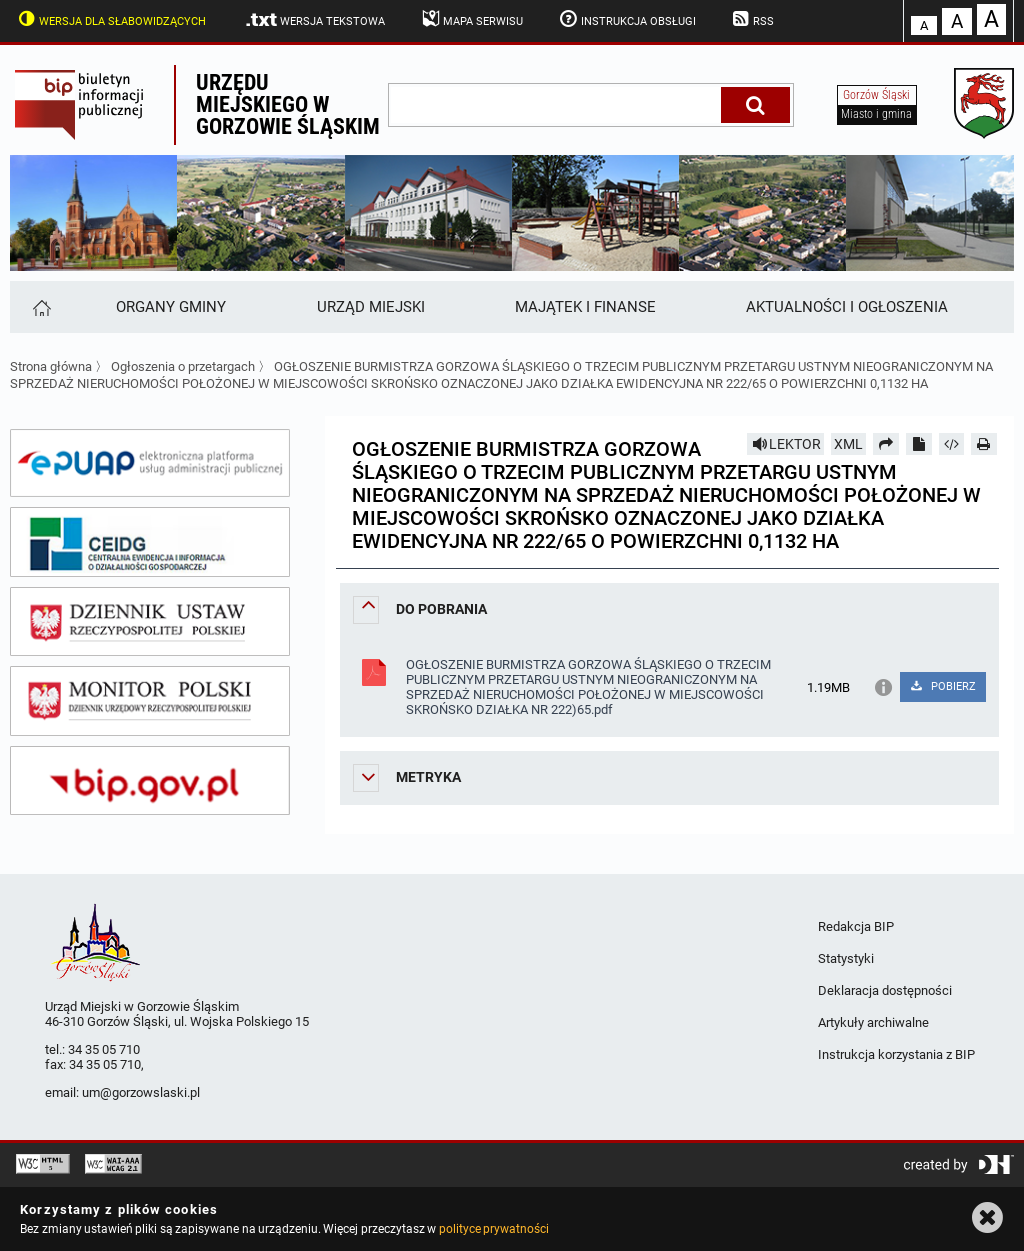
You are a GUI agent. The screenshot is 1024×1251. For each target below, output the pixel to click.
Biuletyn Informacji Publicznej (92, 105)
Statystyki (846, 958)
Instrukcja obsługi (626, 19)
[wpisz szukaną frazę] (556, 105)
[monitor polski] (150, 701)
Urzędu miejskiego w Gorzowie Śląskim (288, 104)
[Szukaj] (755, 105)
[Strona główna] (40, 307)
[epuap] (150, 463)
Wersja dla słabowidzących (110, 19)
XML (848, 444)
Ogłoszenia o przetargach (183, 366)
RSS (752, 19)
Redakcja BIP (856, 926)
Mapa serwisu (470, 19)
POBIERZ (942, 686)
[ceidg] (150, 542)
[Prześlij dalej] (886, 444)
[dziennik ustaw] (150, 622)
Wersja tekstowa (314, 20)
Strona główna (51, 366)
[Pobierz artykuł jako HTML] (952, 444)
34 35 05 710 (104, 1049)
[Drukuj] (984, 444)
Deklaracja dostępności (885, 990)
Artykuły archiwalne (873, 1022)
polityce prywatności (494, 1229)
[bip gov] (150, 781)
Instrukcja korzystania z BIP (896, 1054)
